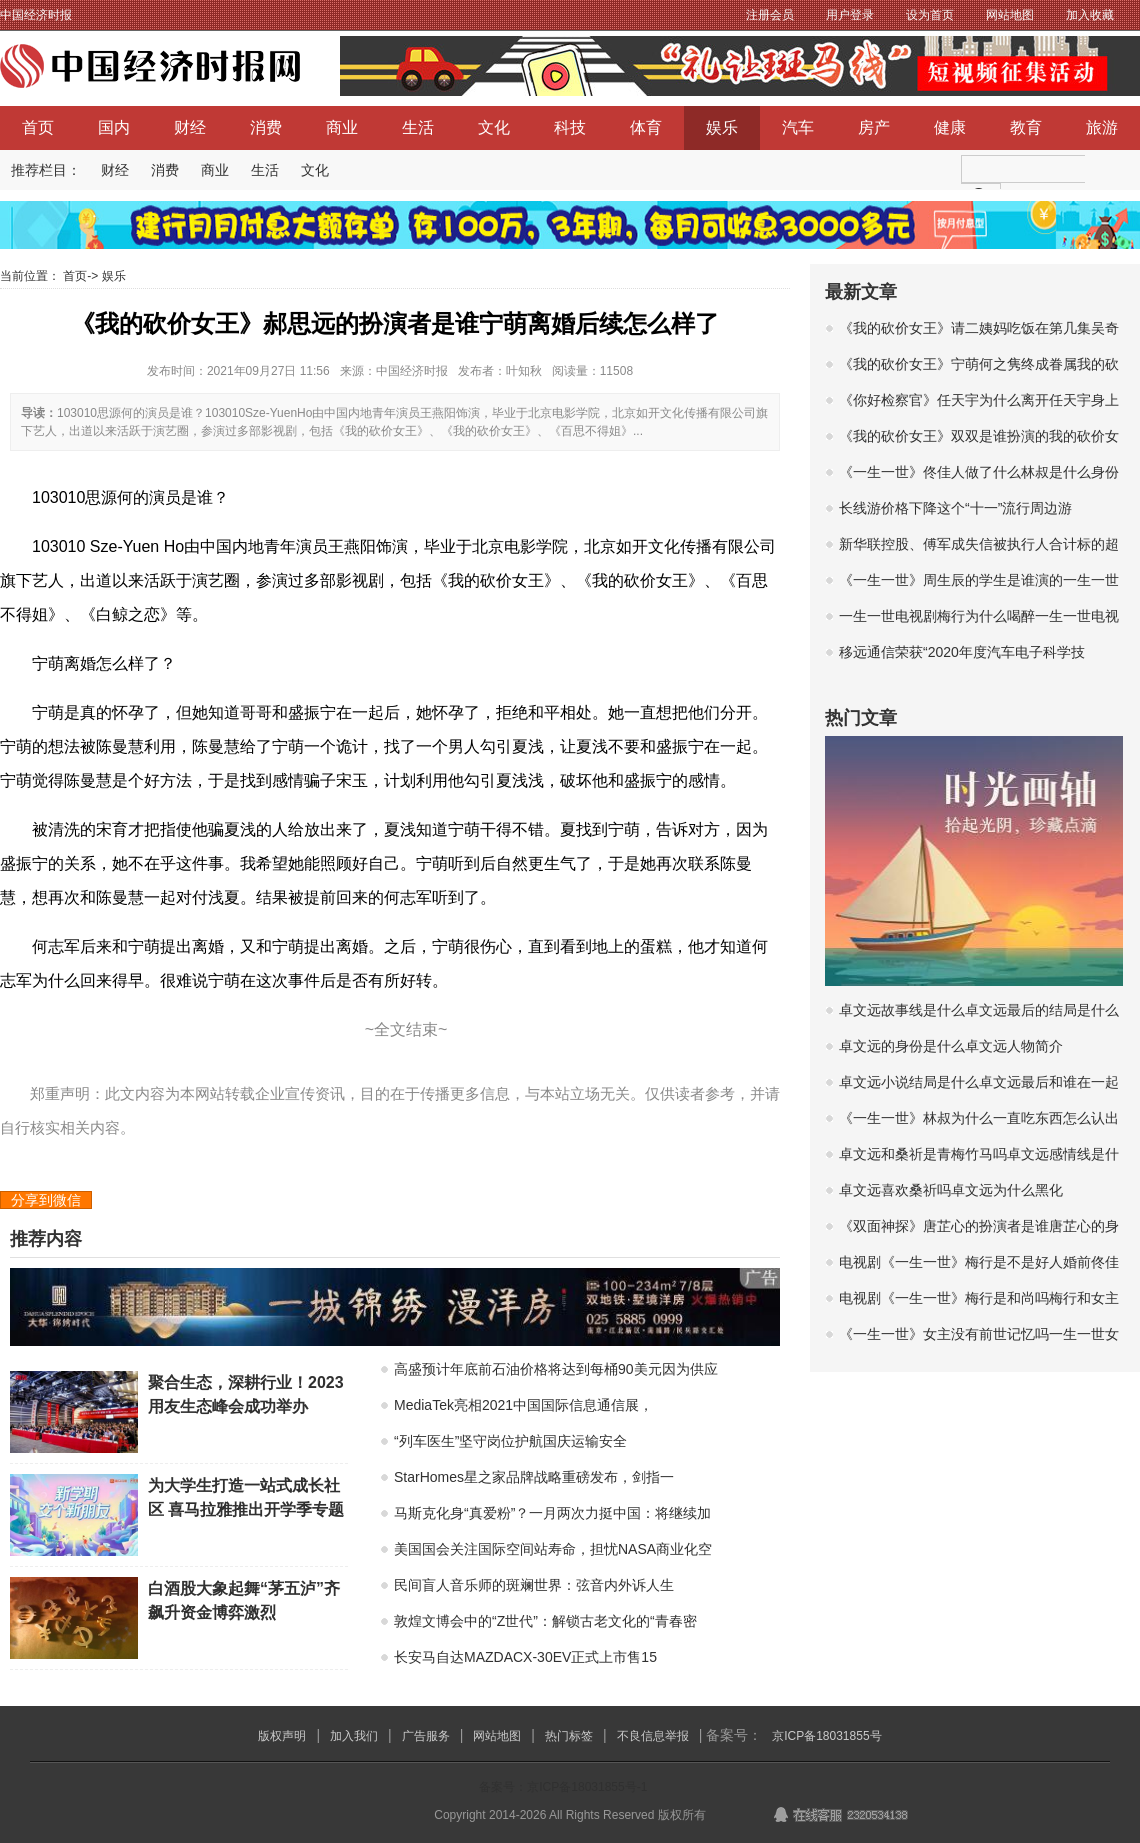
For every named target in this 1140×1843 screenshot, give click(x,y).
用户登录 (850, 15)
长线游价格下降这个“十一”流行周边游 (955, 508)
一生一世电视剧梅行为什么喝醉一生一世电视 (979, 616)
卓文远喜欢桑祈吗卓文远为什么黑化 (951, 1190)
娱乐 (722, 127)
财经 (190, 127)
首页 (38, 127)
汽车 (798, 127)
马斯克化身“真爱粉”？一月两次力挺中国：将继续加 (552, 1513)
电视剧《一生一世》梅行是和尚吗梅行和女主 (979, 1298)
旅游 (1102, 127)
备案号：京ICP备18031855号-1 (563, 1787)
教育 (1026, 127)
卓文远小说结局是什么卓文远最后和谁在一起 (979, 1082)
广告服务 (426, 1736)
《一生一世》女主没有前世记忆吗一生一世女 (979, 1334)
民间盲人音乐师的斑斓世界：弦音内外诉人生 (534, 1585)
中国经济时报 (36, 15)
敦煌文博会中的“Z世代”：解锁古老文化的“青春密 (545, 1621)
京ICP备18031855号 (826, 1736)
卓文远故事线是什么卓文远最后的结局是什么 (979, 1010)
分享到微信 (46, 1200)
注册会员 (770, 15)
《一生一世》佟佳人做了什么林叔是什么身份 (979, 472)
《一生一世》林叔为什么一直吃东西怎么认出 (979, 1118)
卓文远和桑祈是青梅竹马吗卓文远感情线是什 (979, 1154)
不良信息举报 (653, 1736)
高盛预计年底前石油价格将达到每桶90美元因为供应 (556, 1369)
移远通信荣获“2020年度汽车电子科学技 (962, 652)
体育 (646, 127)
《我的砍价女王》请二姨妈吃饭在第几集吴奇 (979, 328)
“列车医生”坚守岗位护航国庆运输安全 (510, 1441)
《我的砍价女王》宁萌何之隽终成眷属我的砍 (979, 364)
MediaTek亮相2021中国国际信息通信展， (523, 1405)
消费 (266, 127)
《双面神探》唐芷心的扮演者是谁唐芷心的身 (979, 1226)
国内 (114, 127)
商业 (342, 127)
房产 (874, 127)
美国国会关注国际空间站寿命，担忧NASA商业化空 (553, 1549)
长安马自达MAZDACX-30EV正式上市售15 (525, 1657)
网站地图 (1010, 15)
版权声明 (282, 1736)
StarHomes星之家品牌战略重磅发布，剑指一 (534, 1477)
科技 (570, 127)
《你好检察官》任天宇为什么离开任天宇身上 (979, 400)
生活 (418, 127)
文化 (494, 127)
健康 (950, 127)
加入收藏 (1090, 15)
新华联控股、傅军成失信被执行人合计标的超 (979, 544)
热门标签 (569, 1736)
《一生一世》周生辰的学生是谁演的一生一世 (979, 580)
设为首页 (930, 15)
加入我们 (354, 1736)
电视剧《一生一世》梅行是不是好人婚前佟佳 (979, 1262)
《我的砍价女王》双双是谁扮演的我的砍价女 (979, 436)
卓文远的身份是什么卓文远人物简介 (951, 1046)
